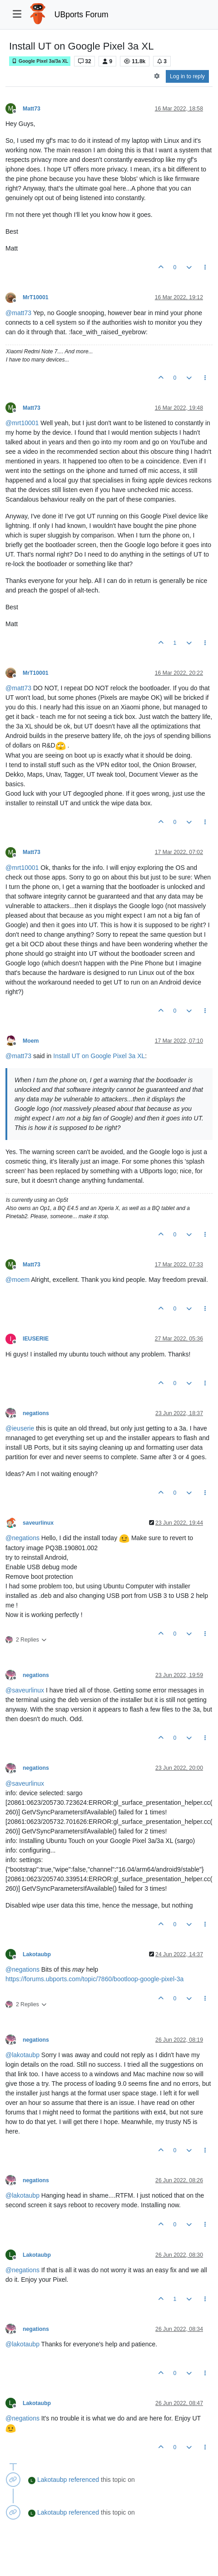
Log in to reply (187, 76)
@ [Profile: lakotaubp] (22, 2055)
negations (36, 1413)
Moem (31, 1041)
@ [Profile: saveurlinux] (24, 1690)
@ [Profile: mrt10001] (22, 423)
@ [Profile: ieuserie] (19, 1428)
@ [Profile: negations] (22, 1538)
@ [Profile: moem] (17, 1279)
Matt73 (31, 108)
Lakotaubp (37, 1954)
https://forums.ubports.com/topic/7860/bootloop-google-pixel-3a (94, 1979)
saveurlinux (38, 1523)
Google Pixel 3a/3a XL (39, 61)
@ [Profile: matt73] (18, 312)
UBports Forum (81, 14)
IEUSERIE (36, 1339)
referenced (84, 2479)
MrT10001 (36, 297)
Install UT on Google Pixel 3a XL (99, 1056)
